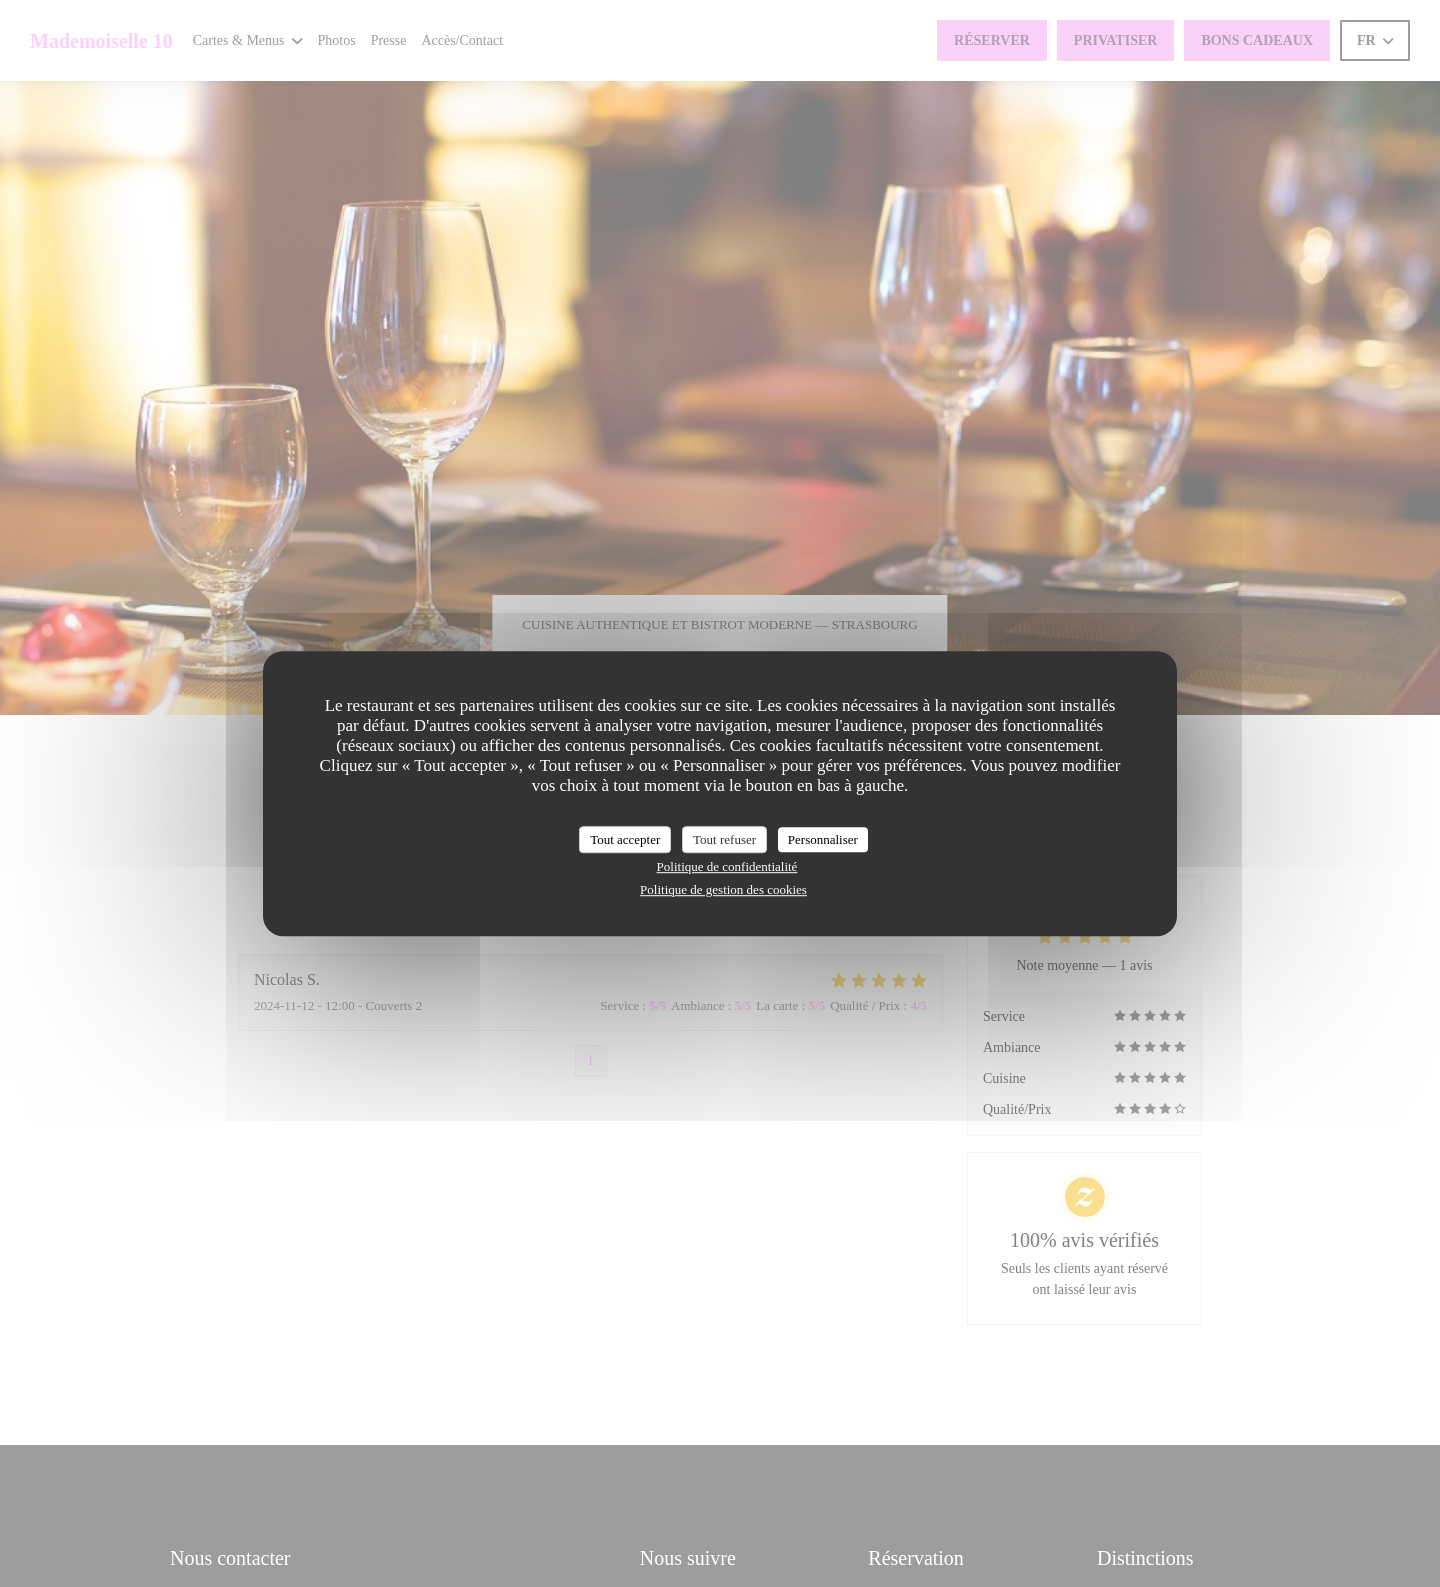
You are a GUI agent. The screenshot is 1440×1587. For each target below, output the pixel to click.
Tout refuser (724, 839)
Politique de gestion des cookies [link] (723, 889)
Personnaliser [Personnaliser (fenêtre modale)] (823, 839)
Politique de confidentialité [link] (727, 866)
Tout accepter (625, 839)
